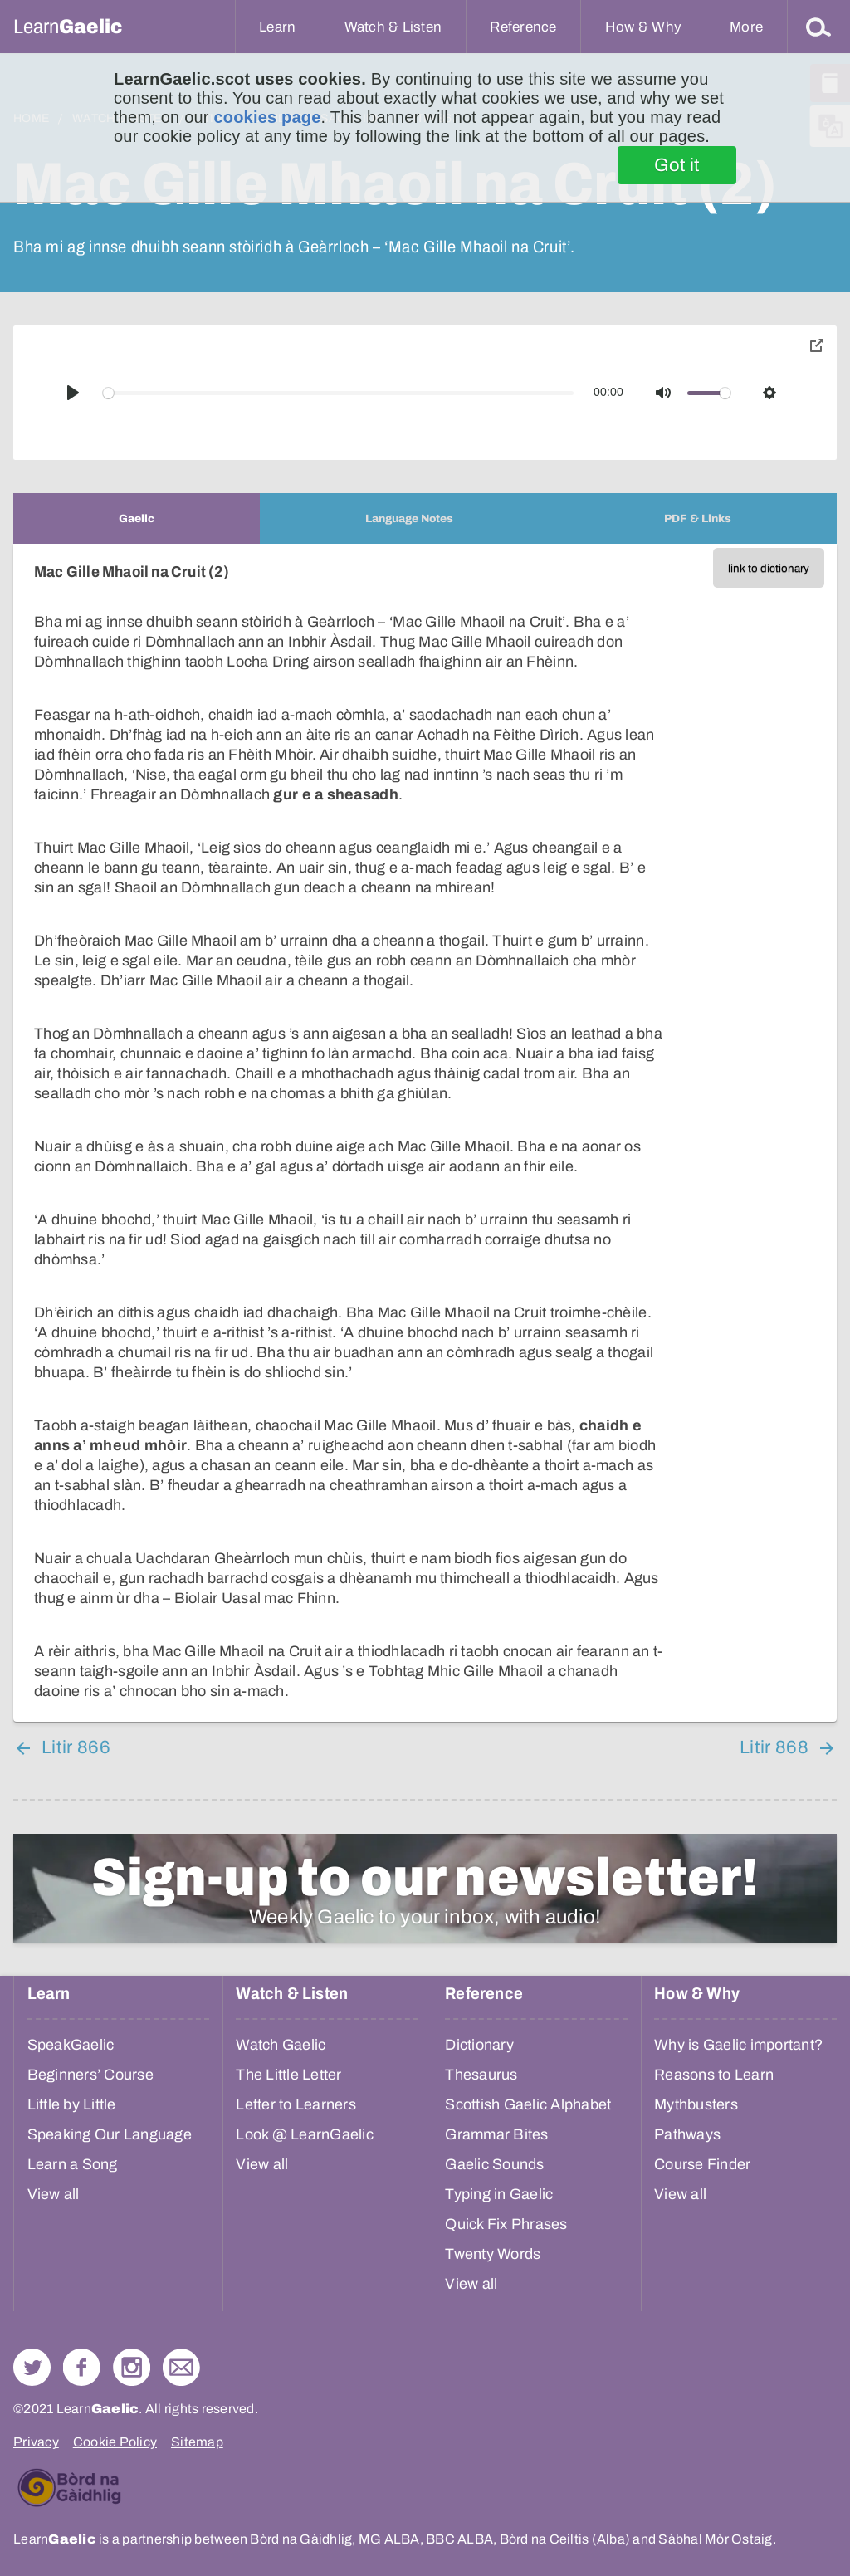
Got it (677, 165)
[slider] (338, 393)
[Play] (73, 393)
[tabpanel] (425, 1133)
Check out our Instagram (131, 2367)
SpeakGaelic (71, 2044)
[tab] (136, 518)
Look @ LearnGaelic (305, 2134)
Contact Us (181, 2367)
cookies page (266, 117)
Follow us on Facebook (81, 2367)
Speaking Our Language (109, 2134)
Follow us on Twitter (32, 2367)
